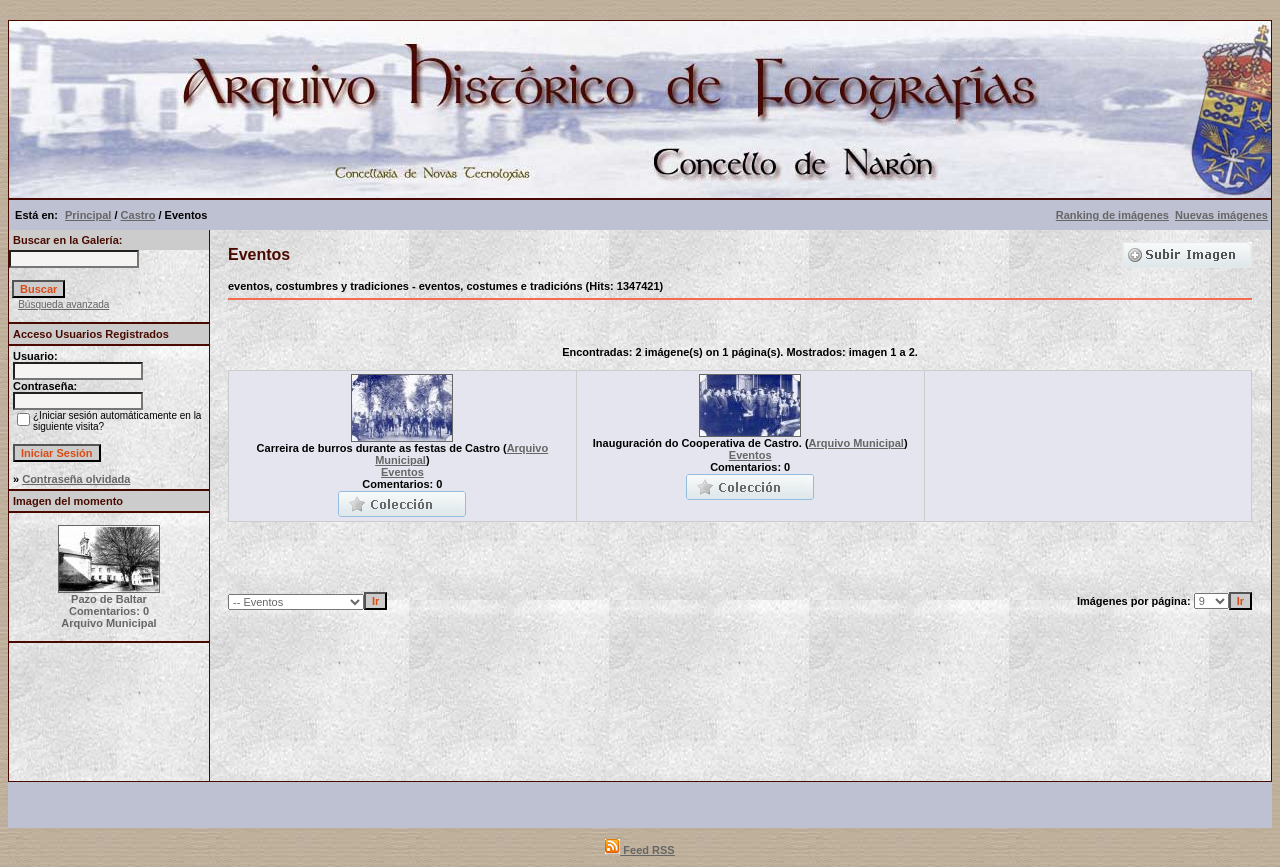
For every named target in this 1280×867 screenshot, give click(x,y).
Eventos (402, 472)
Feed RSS (639, 850)
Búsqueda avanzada (63, 304)
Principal (88, 215)
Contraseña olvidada (76, 479)
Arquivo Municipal (856, 443)
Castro (138, 215)
